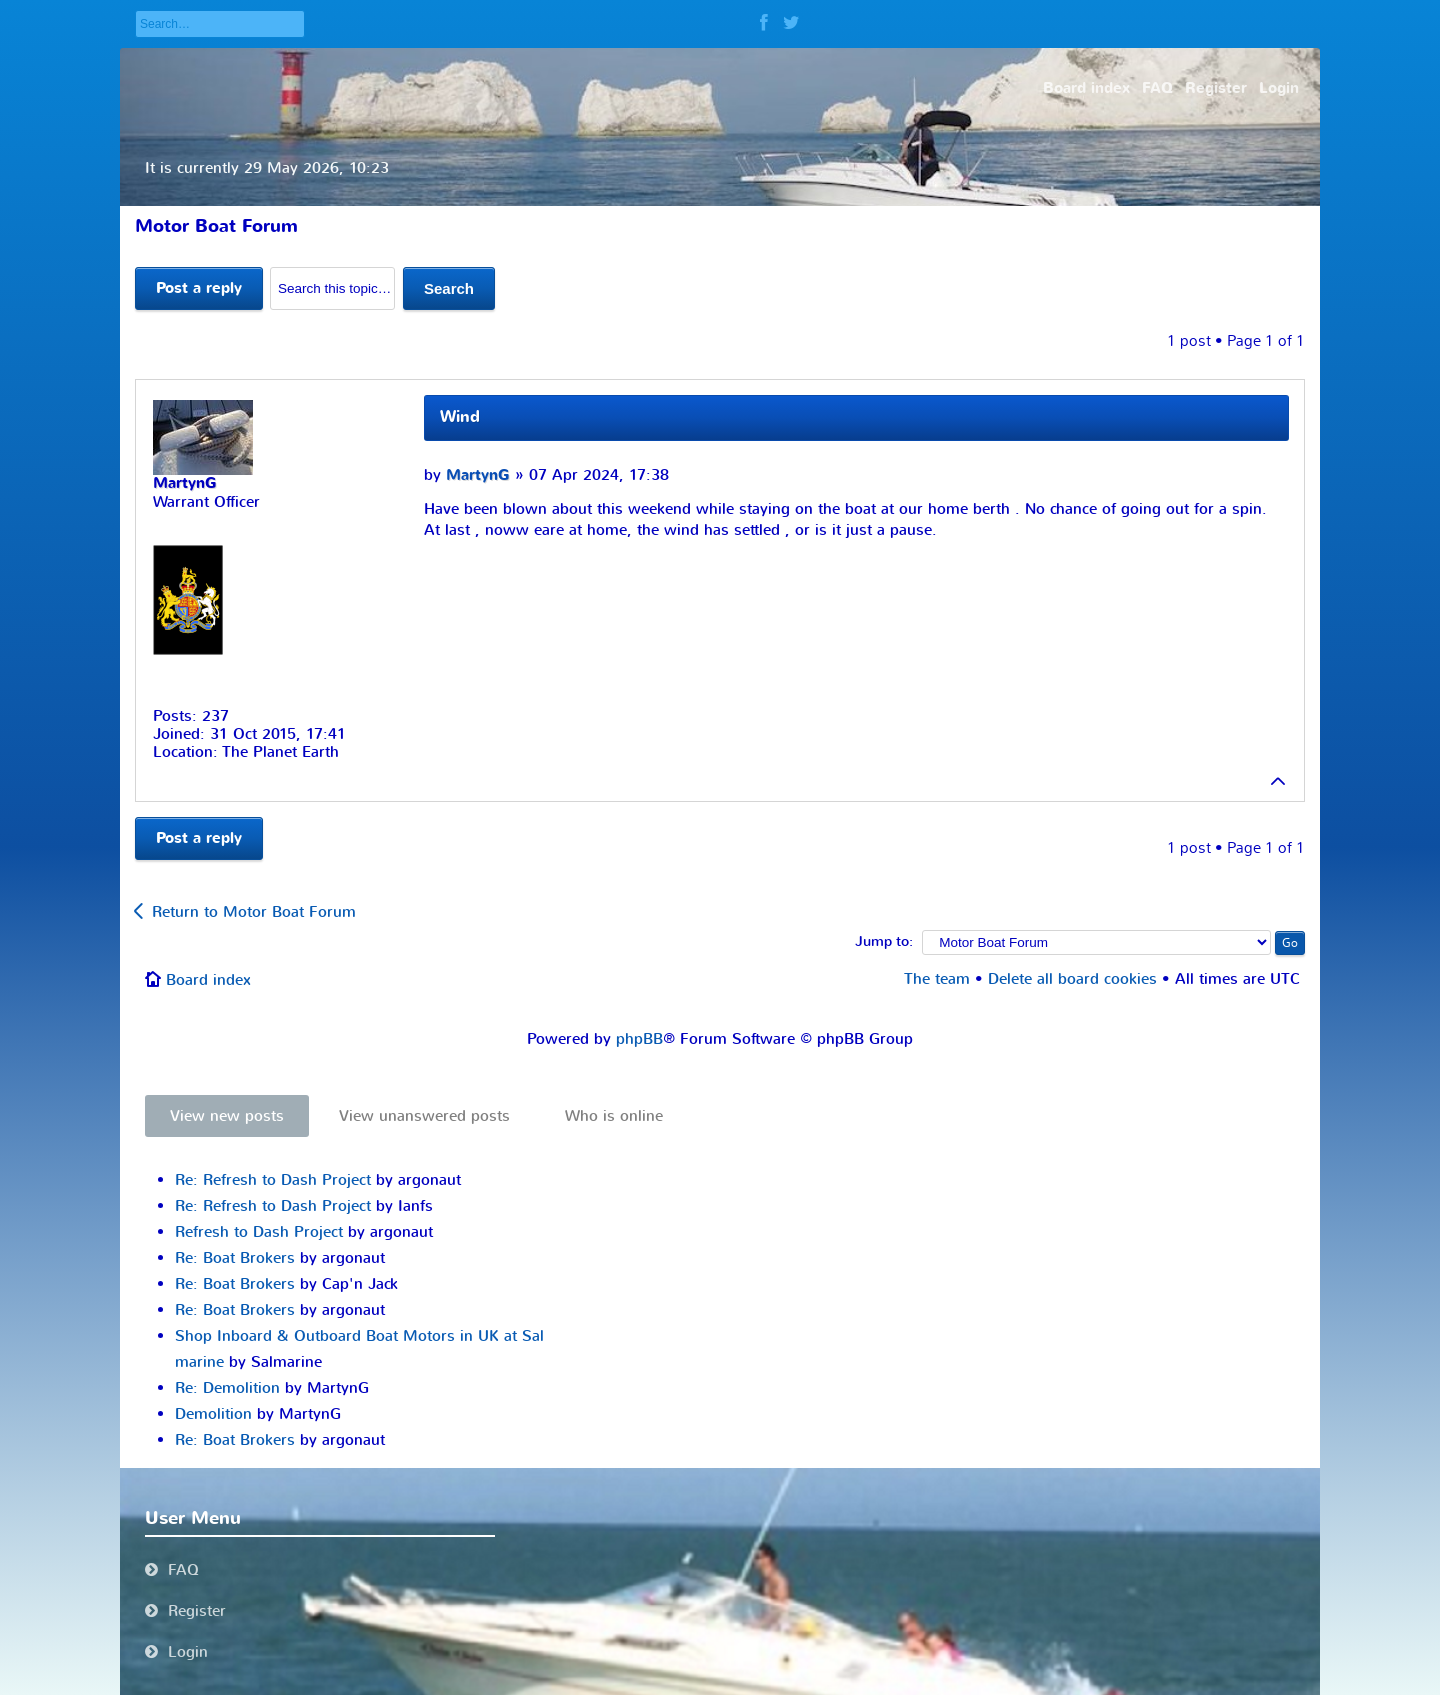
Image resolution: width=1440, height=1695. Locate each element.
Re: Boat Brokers (235, 1258)
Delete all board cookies (1072, 979)
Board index (208, 980)
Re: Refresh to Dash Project (273, 1180)
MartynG (478, 475)
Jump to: (884, 942)
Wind (460, 417)
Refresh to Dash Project (259, 1232)
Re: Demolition (227, 1388)
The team (937, 979)
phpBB (639, 1039)
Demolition (213, 1414)
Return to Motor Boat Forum (254, 912)
